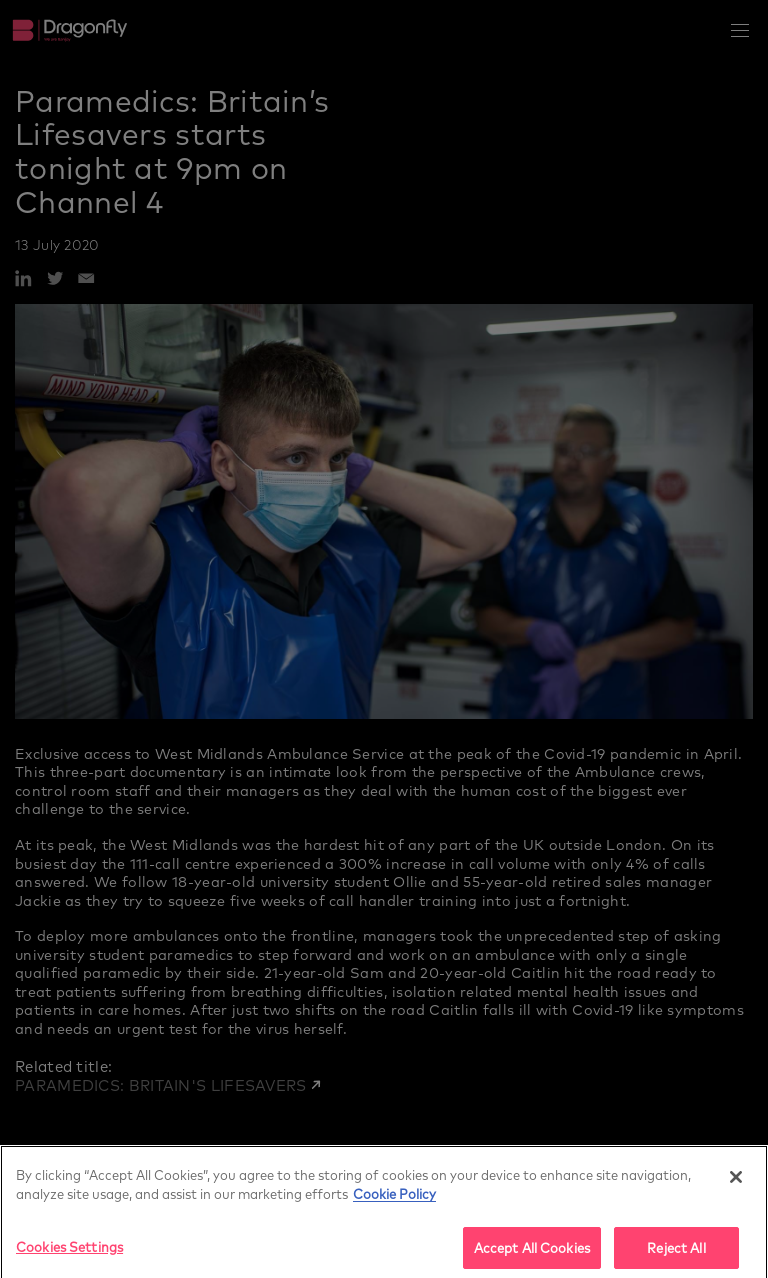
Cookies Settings (69, 1251)
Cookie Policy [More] (394, 1198)
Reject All (676, 1252)
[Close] (736, 1181)
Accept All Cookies (532, 1252)
